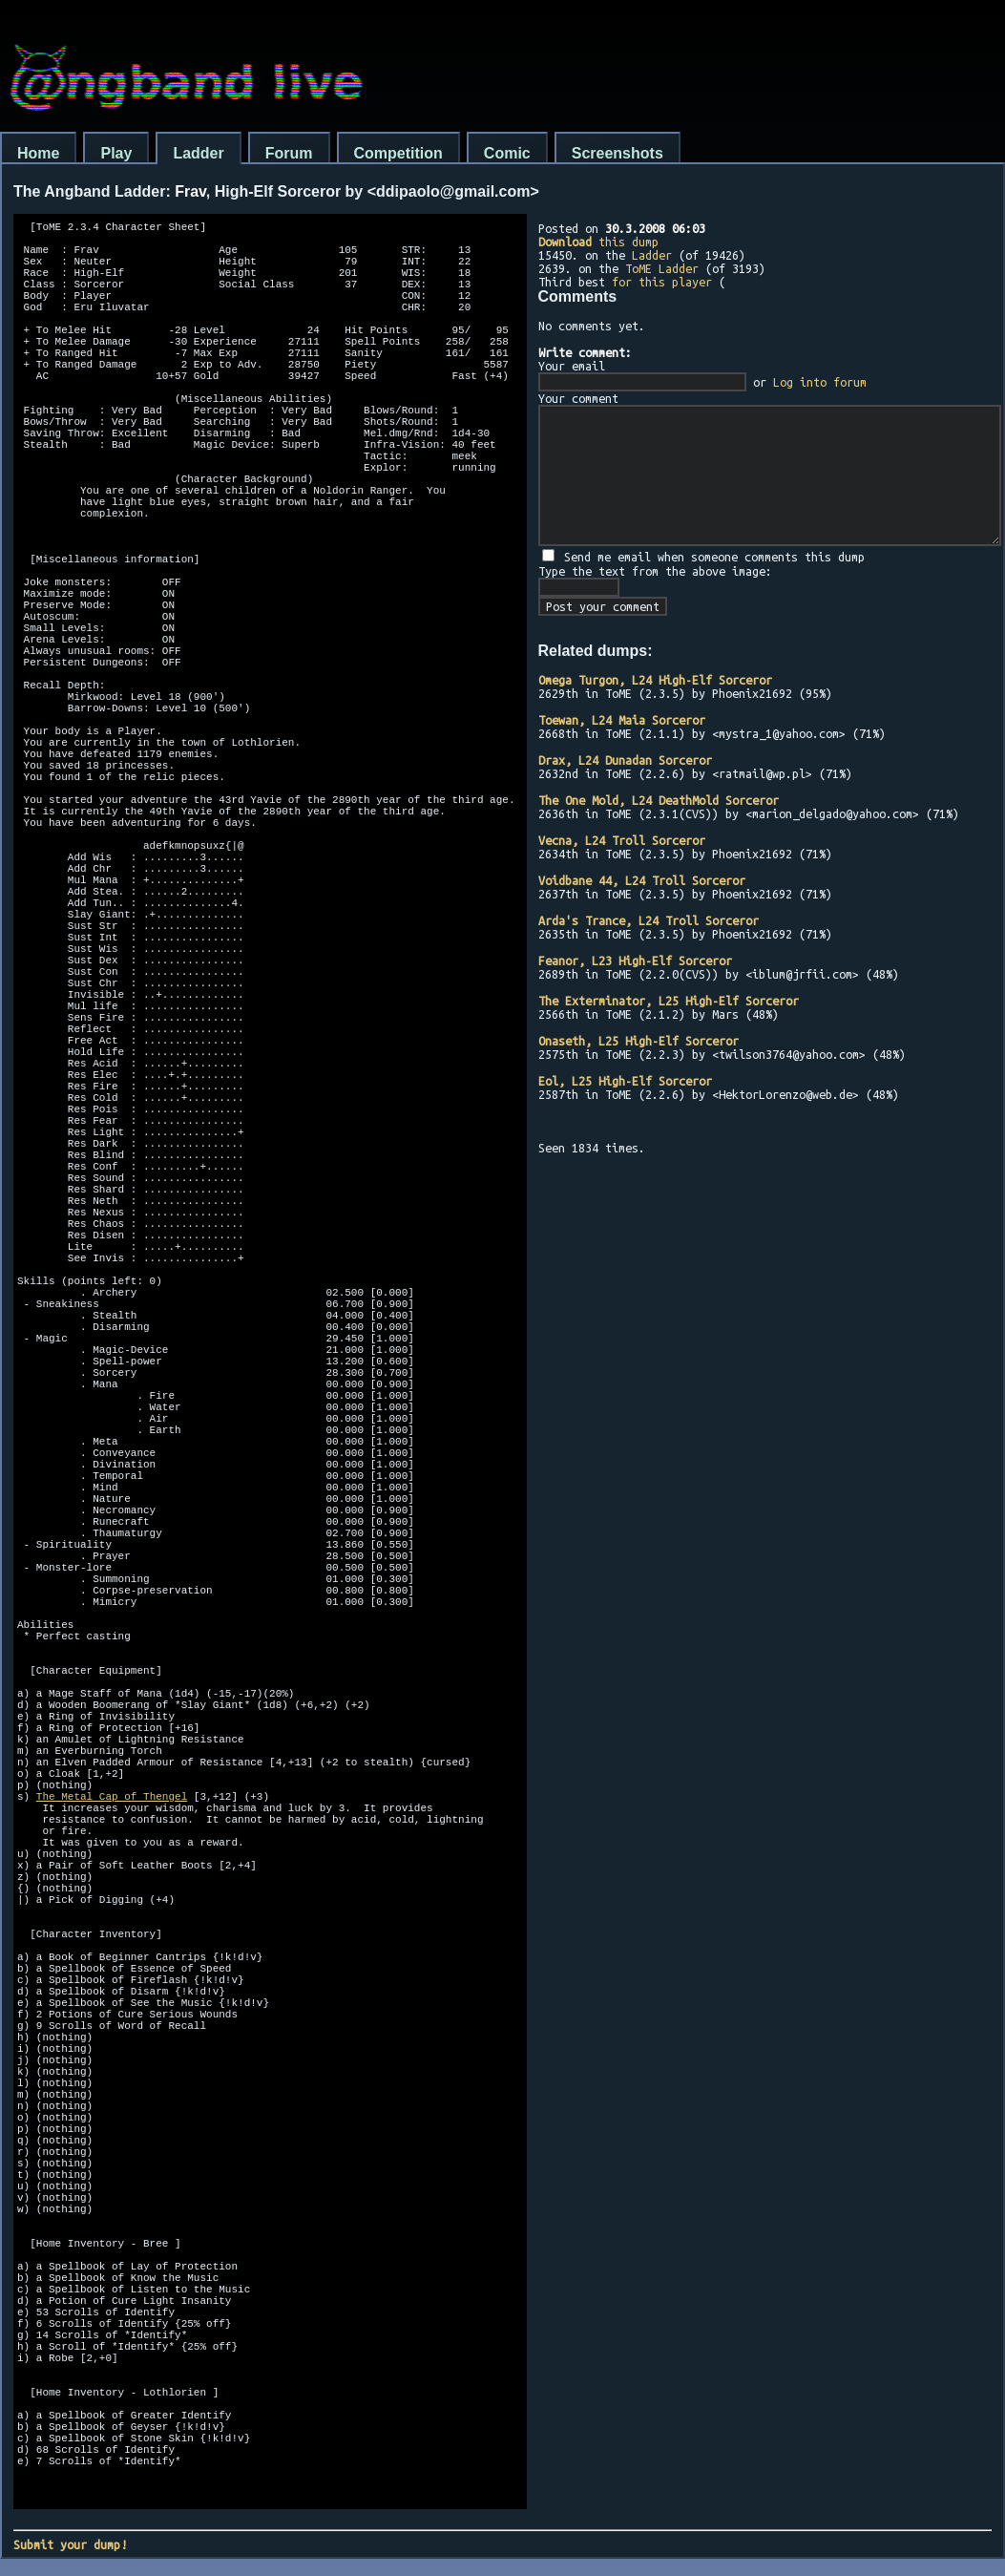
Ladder (198, 153)
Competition (398, 153)
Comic (507, 153)
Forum (289, 153)
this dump (598, 241)
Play (116, 153)
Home (38, 153)
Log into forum (820, 382)
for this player (662, 281)
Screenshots (617, 153)
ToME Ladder (662, 268)
